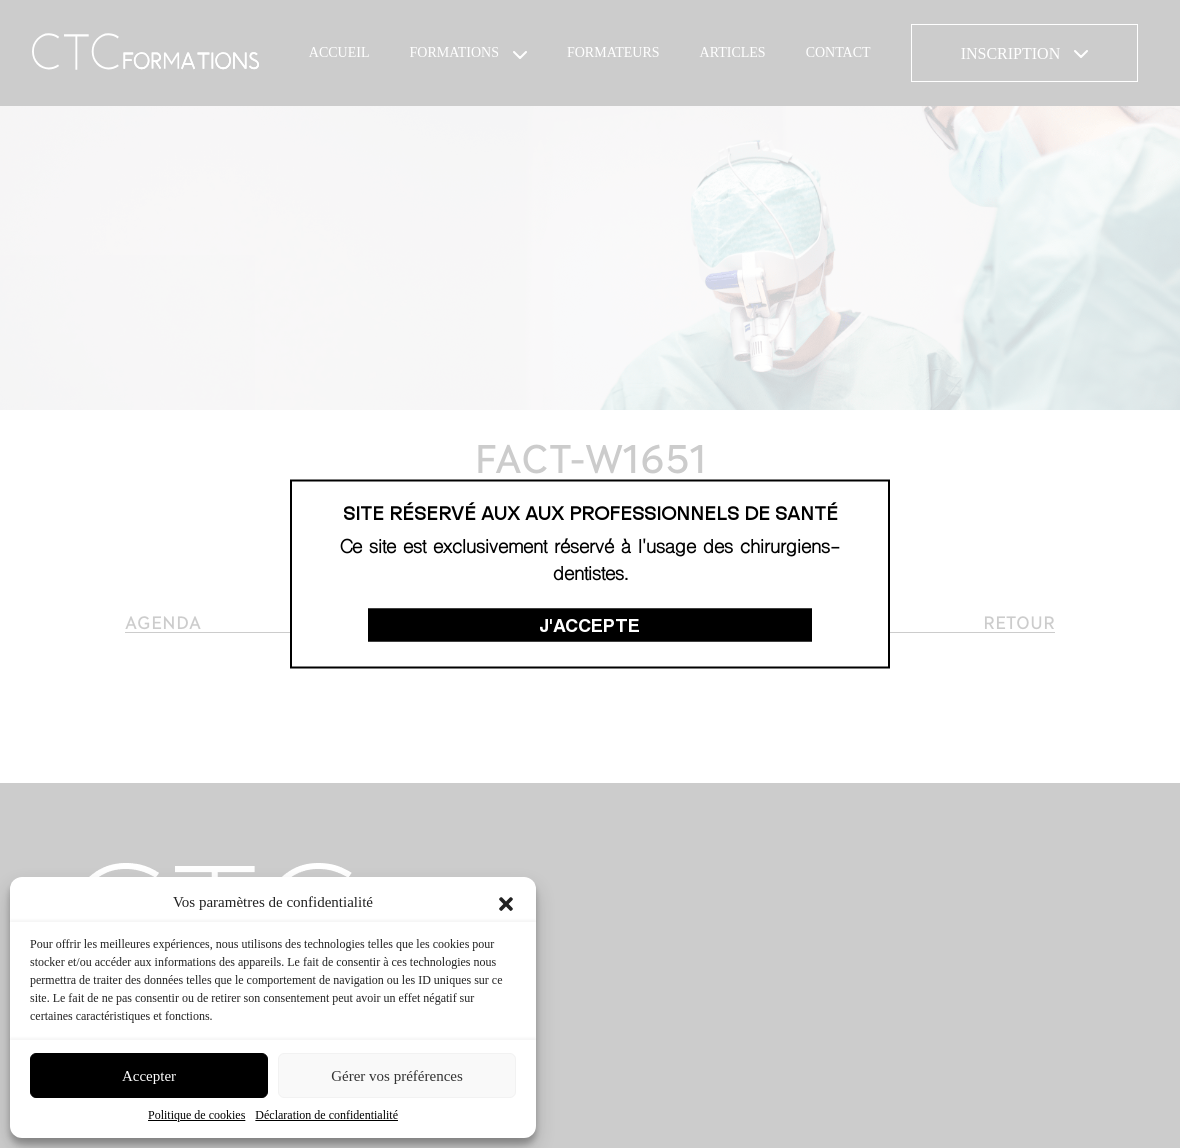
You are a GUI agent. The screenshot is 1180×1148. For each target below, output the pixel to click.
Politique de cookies (196, 1115)
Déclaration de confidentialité (326, 1115)
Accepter (149, 1076)
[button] (506, 902)
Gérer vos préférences (397, 1076)
